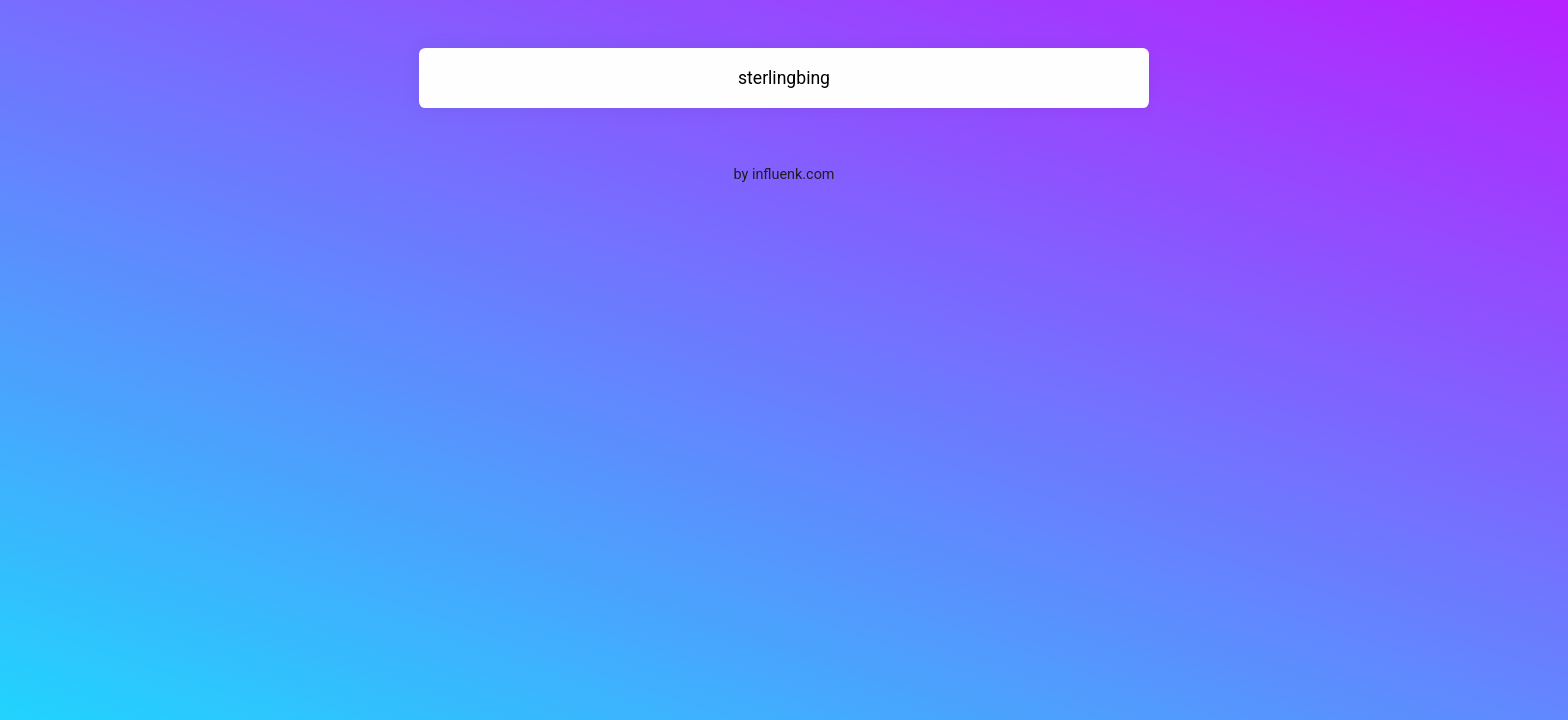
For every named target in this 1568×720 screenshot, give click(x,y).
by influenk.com (784, 174)
